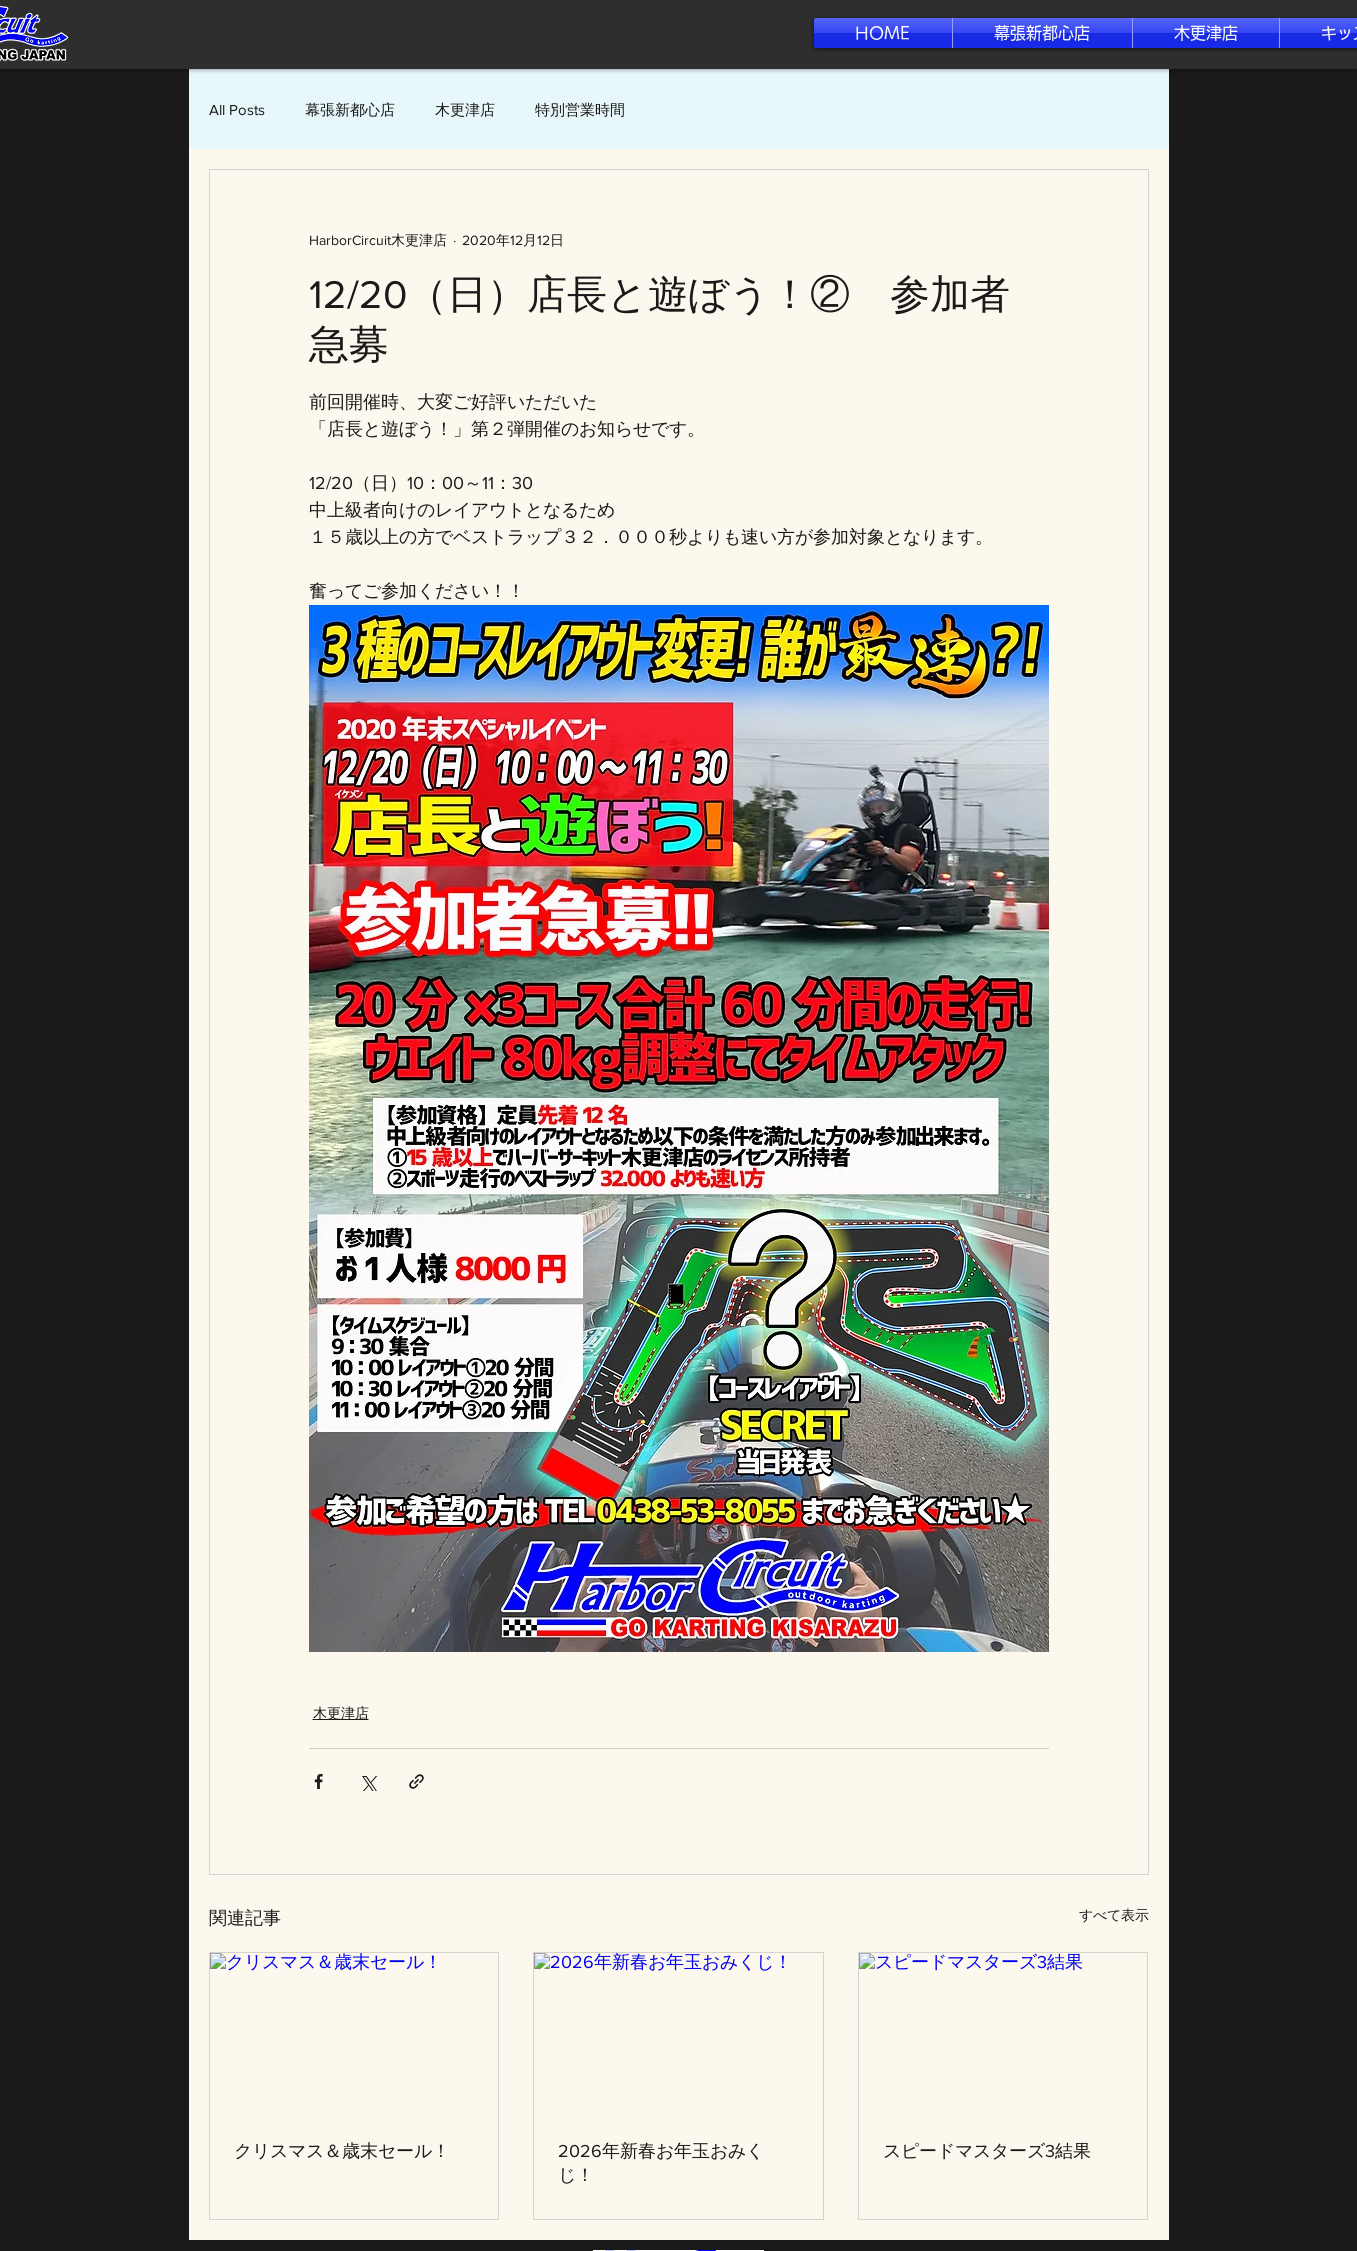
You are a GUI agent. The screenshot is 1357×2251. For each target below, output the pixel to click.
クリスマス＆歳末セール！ (342, 2151)
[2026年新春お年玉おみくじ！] (678, 2034)
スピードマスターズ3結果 (987, 2151)
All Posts (237, 109)
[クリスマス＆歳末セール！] (354, 2034)
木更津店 (465, 109)
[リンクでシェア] (416, 1781)
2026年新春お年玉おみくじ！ (661, 2163)
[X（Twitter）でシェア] (367, 1781)
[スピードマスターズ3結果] (1003, 2034)
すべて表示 (1114, 1915)
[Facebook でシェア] (318, 1781)
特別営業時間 (580, 109)
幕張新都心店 (350, 109)
